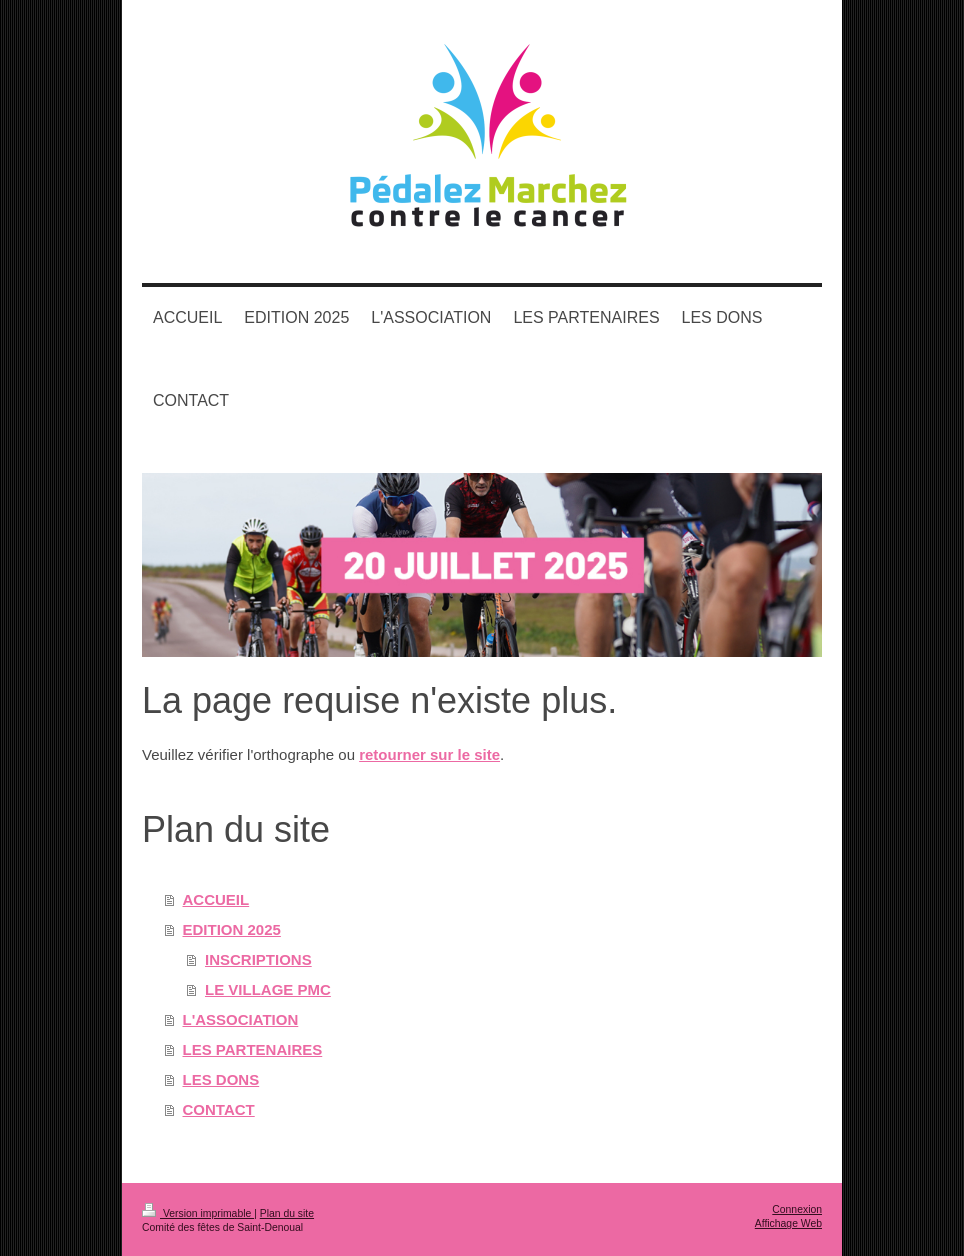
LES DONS (221, 1079)
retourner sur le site (429, 754)
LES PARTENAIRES (253, 1049)
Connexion (797, 1209)
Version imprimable (198, 1213)
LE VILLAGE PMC (268, 989)
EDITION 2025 (232, 929)
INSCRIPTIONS (258, 959)
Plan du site (287, 1213)
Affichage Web (788, 1223)
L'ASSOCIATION (241, 1019)
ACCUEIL (216, 899)
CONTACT (219, 1109)
